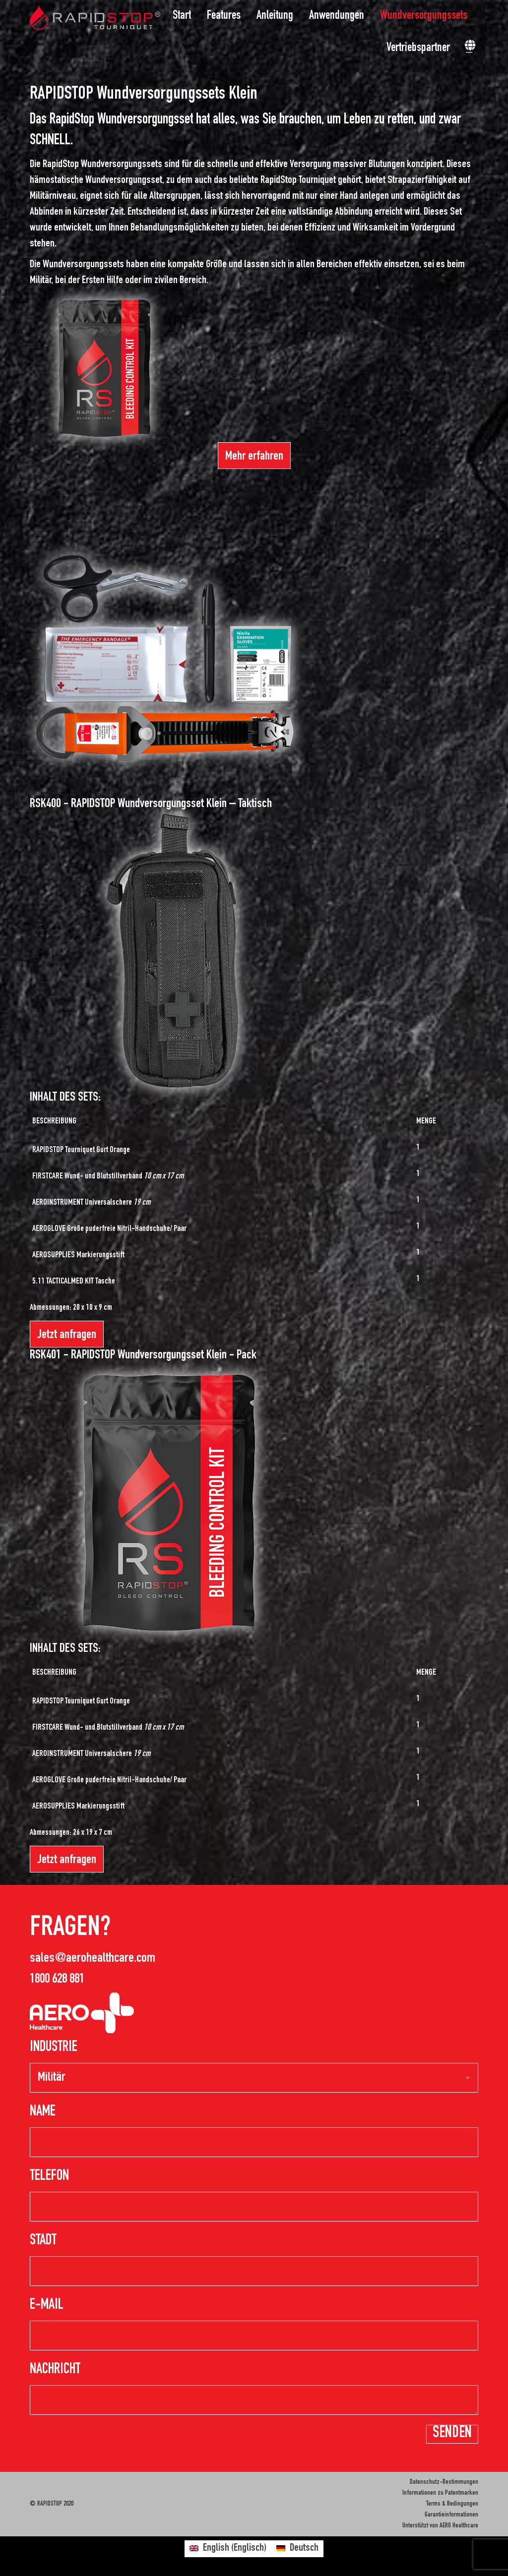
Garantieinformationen (451, 2515)
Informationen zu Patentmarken (440, 2493)
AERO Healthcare (459, 2525)
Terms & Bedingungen (452, 2504)
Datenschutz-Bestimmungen (444, 2482)
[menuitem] (185, 16)
